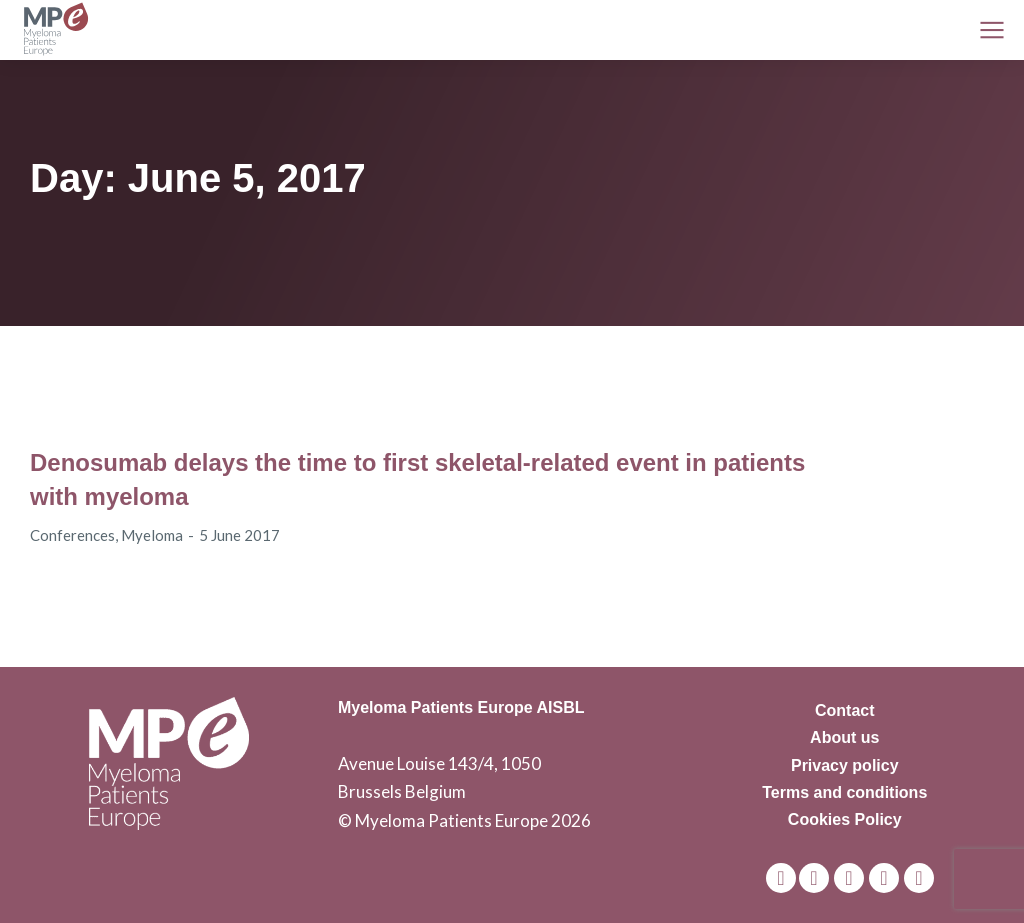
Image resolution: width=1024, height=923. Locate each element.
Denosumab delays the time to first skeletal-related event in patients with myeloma (418, 479)
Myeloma (152, 535)
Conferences (72, 535)
